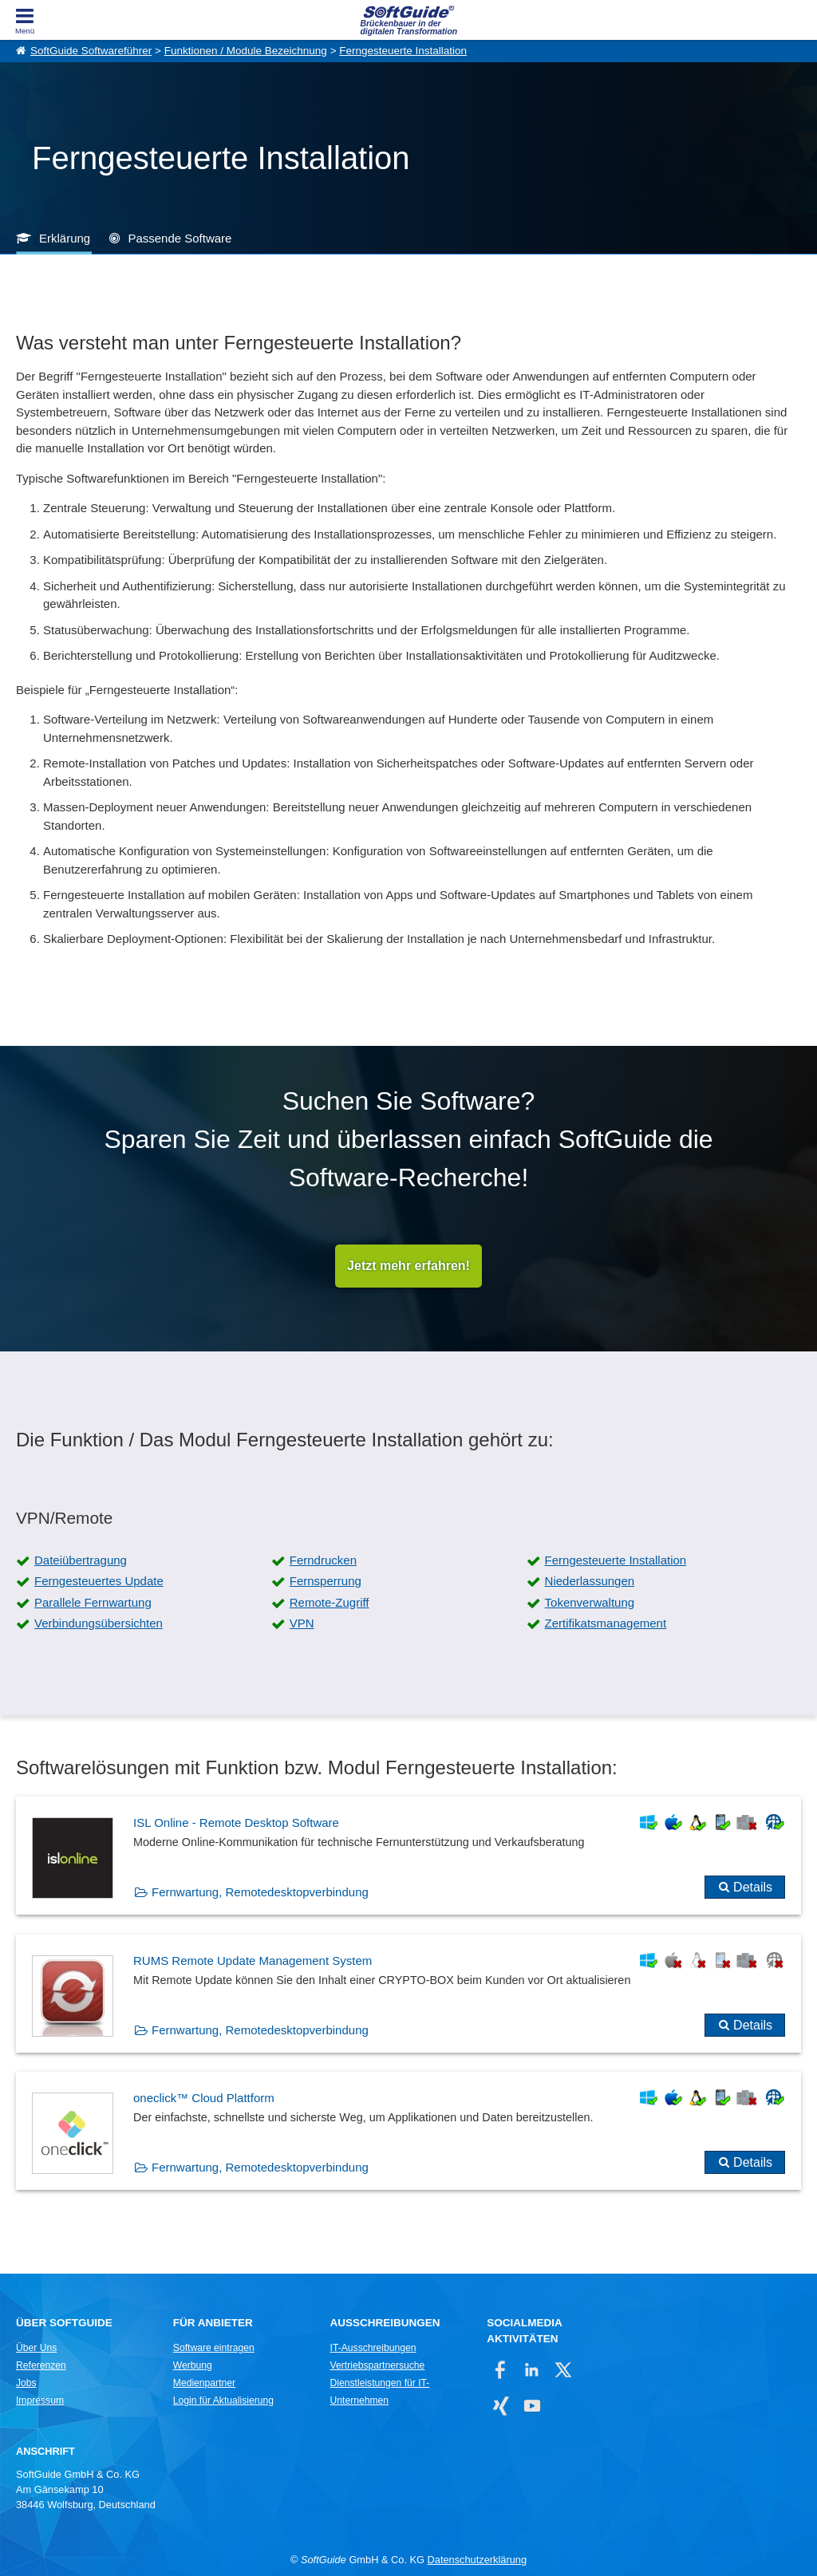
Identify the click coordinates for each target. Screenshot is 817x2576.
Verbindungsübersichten (98, 1623)
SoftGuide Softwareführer (91, 51)
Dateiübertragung (80, 1560)
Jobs (26, 2383)
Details (752, 1888)
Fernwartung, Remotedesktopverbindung (260, 1892)
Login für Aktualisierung (223, 2401)
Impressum (40, 2401)
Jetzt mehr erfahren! (408, 1265)
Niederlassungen (590, 1581)
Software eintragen (214, 2348)
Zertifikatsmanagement (606, 1623)
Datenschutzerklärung (477, 2560)
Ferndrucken (323, 1560)
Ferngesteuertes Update (99, 1581)
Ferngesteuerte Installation (403, 51)
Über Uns (36, 2348)
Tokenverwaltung (590, 1602)
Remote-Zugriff (329, 1602)
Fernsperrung (325, 1581)
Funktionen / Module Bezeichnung (245, 51)
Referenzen (41, 2366)
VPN (302, 1623)
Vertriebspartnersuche (377, 2366)
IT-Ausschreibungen (373, 2348)
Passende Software (179, 238)
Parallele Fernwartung (93, 1602)
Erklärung (64, 238)
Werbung (192, 2366)
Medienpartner (204, 2383)
